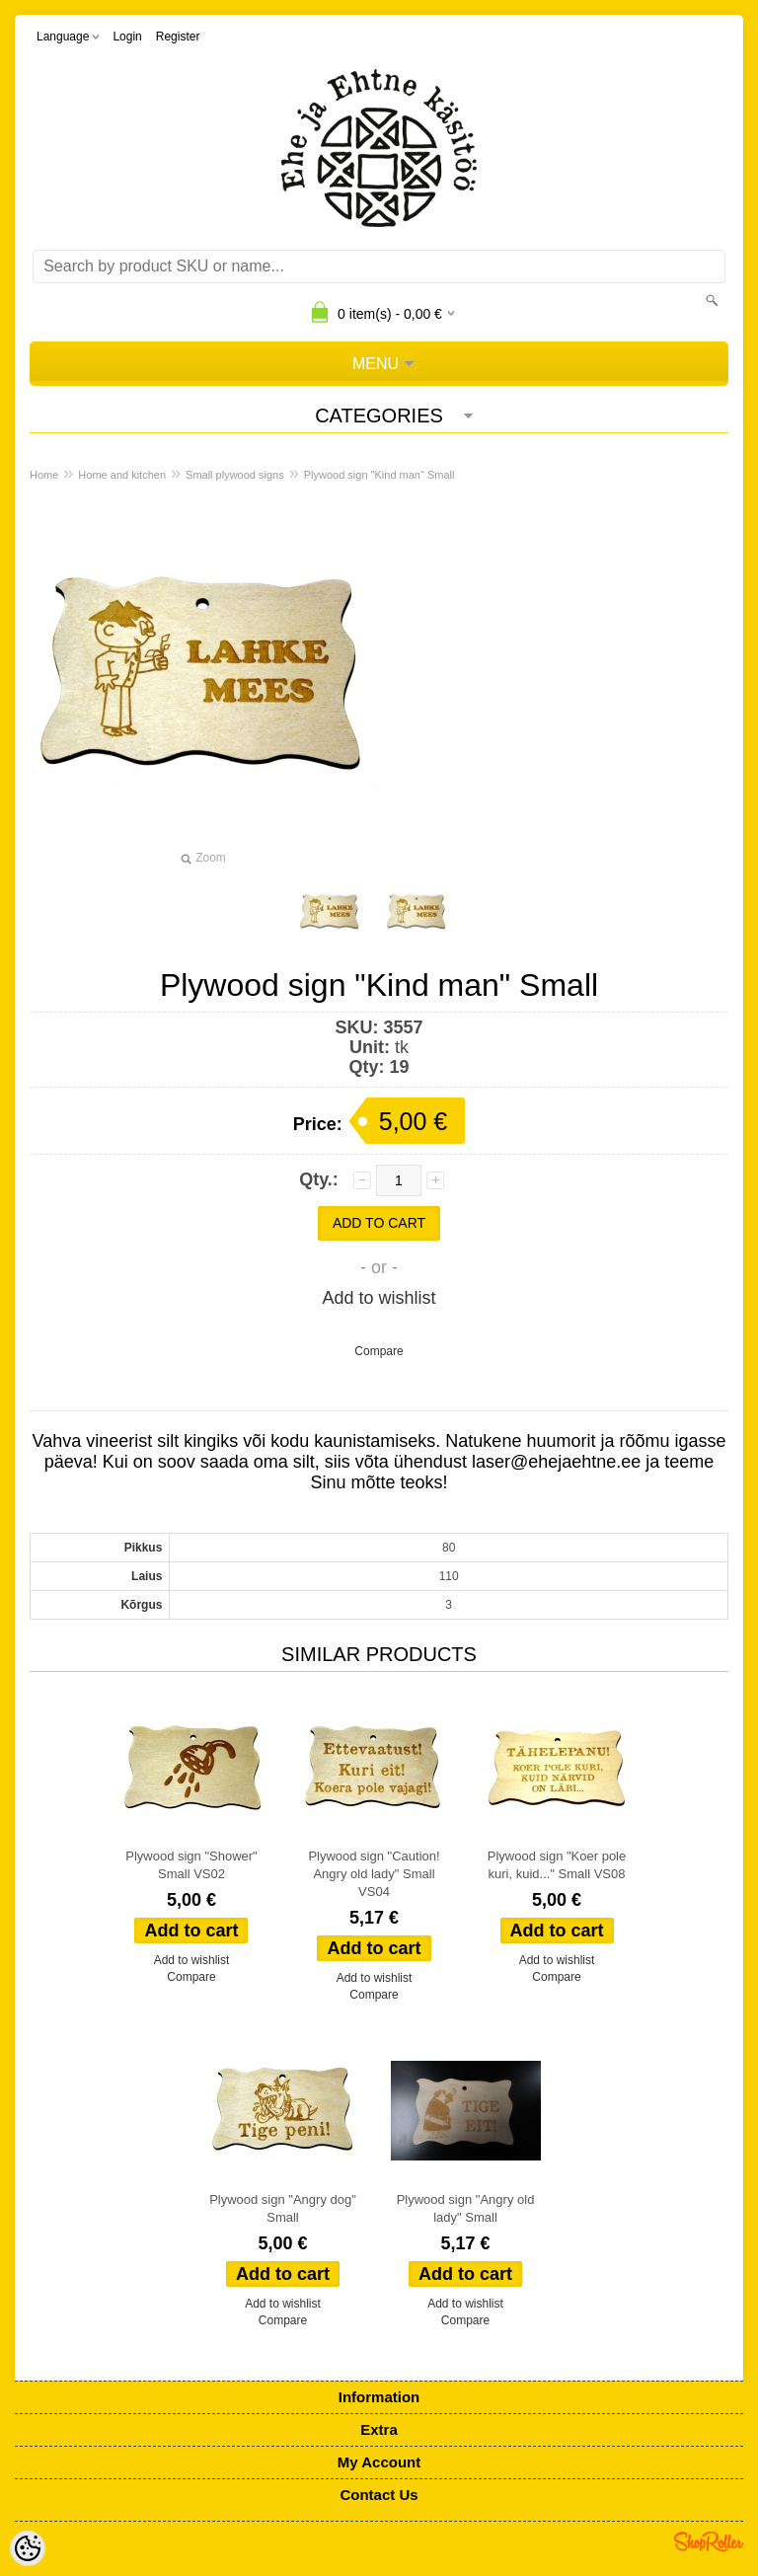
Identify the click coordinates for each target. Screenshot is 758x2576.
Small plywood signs (235, 475)
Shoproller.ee (708, 2541)
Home (44, 475)
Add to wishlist (378, 1298)
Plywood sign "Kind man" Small (379, 475)
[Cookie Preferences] (27, 2548)
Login (127, 36)
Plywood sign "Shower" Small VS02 (191, 1865)
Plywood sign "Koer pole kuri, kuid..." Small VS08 (557, 1865)
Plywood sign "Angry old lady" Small (466, 2208)
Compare (378, 1351)
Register (178, 36)
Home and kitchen (122, 475)
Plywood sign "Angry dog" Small (282, 2208)
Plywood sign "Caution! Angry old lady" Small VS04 (373, 1874)
